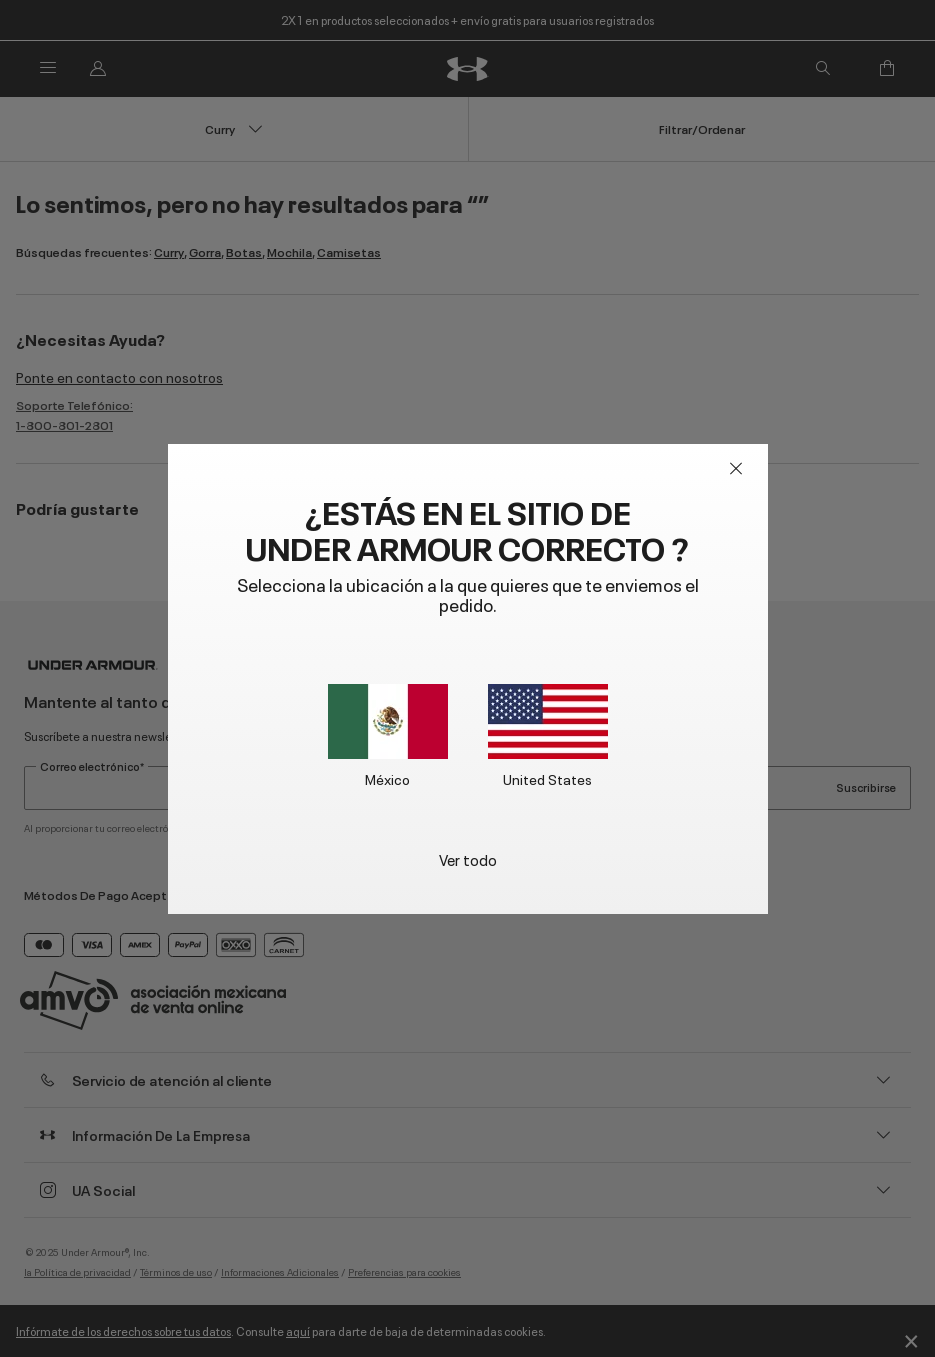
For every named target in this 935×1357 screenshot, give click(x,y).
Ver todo (468, 858)
